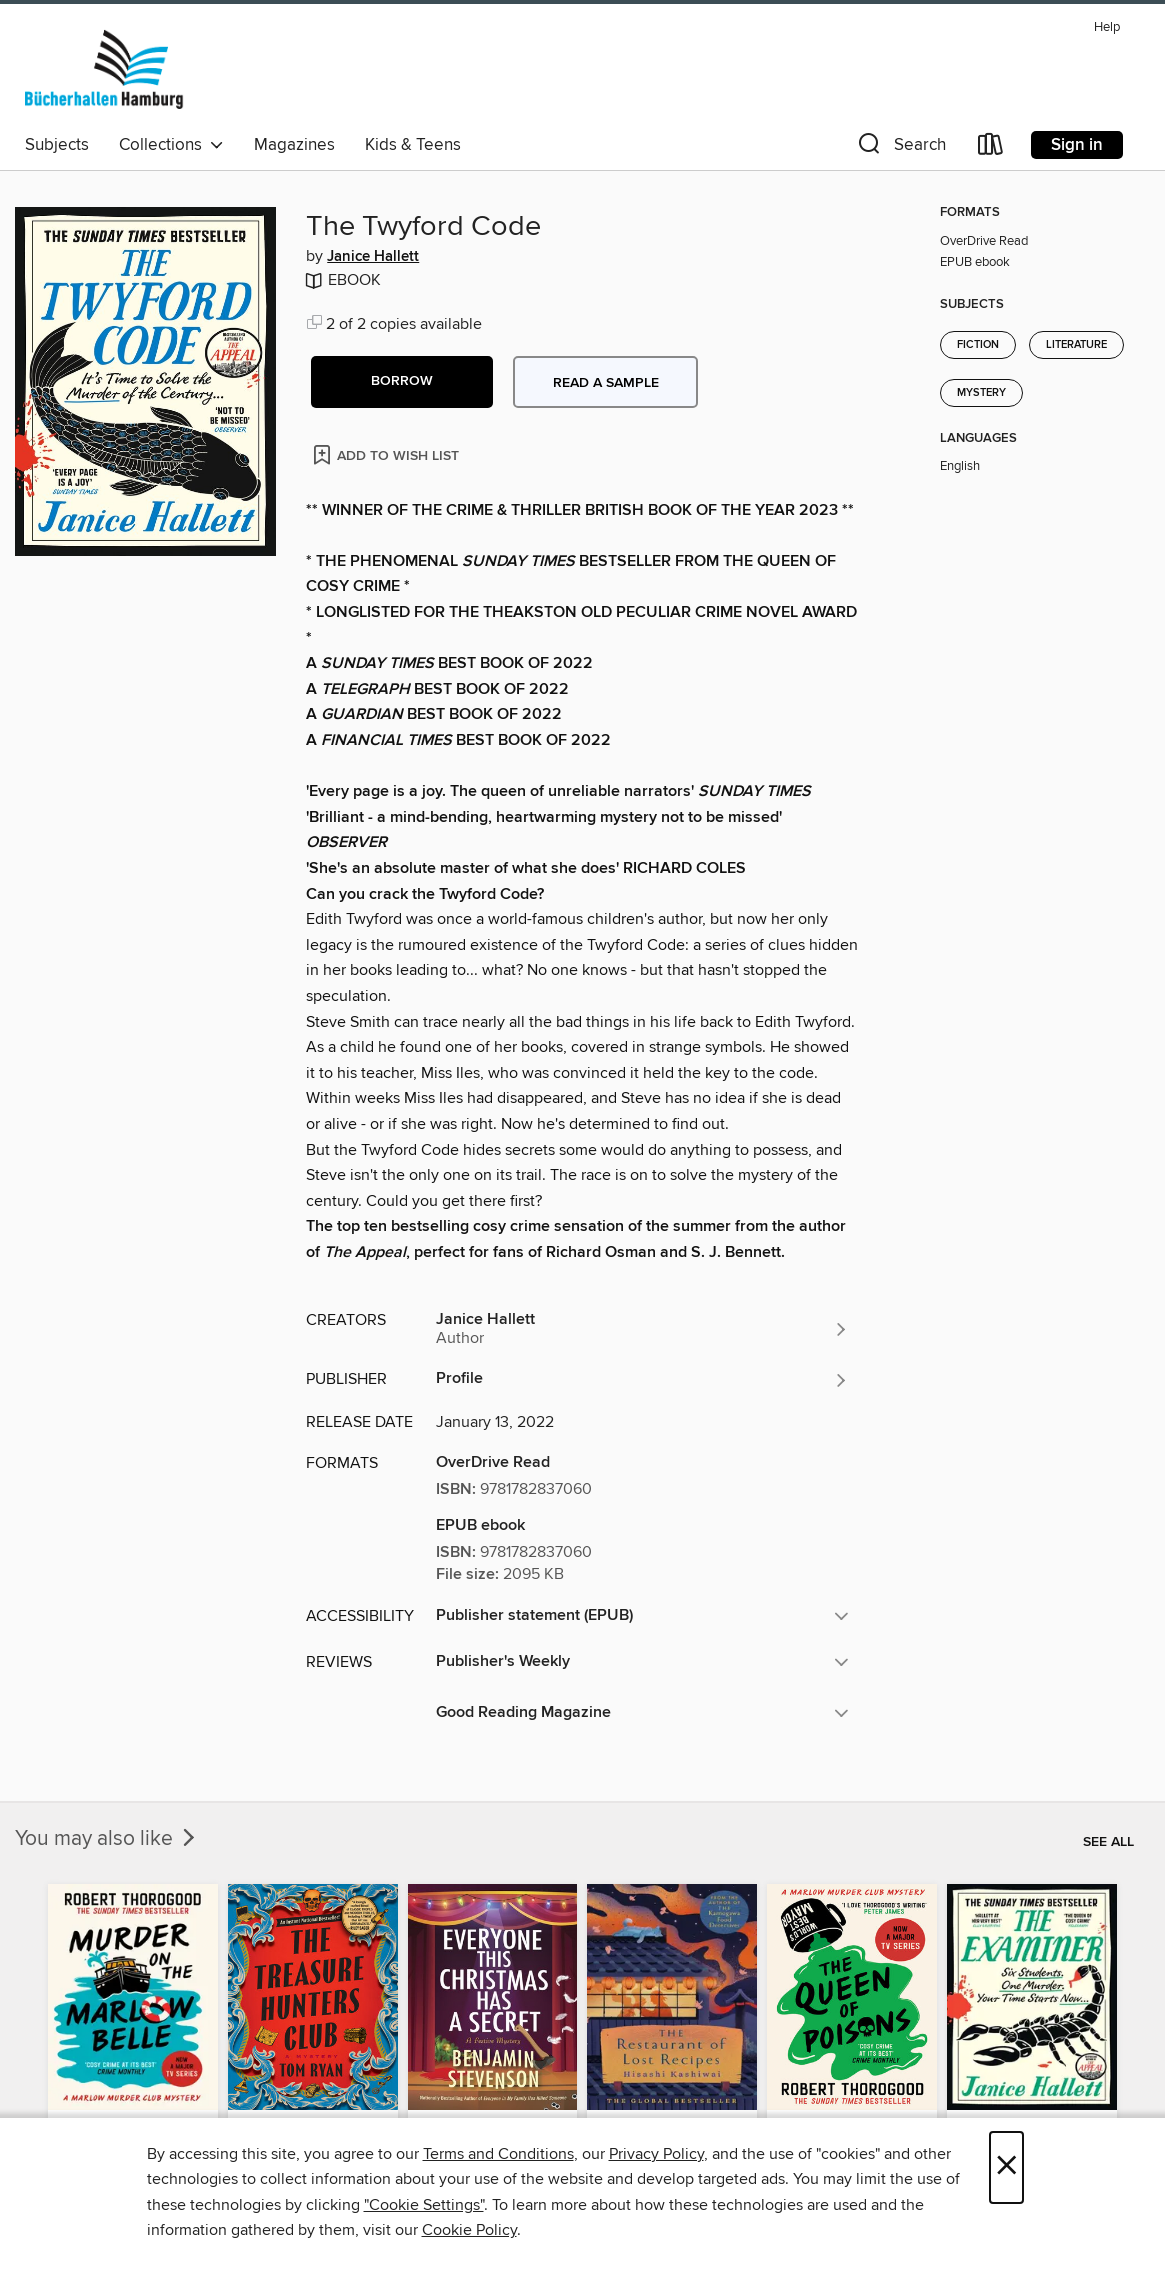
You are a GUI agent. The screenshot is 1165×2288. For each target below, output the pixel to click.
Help (1107, 27)
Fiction (978, 345)
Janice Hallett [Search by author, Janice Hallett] (373, 257)
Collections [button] (171, 145)
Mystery (981, 393)
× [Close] (1006, 2167)
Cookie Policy (469, 2230)
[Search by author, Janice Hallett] (642, 1329)
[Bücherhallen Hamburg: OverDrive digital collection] (104, 69)
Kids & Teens (413, 145)
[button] (900, 148)
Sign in (1077, 145)
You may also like (107, 1839)
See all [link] (1108, 1842)
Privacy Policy (656, 2154)
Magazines (294, 145)
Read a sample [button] (606, 383)
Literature (1076, 345)
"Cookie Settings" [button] (424, 2205)
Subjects (57, 145)
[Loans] (991, 148)
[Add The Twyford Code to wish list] (387, 454)
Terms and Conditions (498, 2154)
